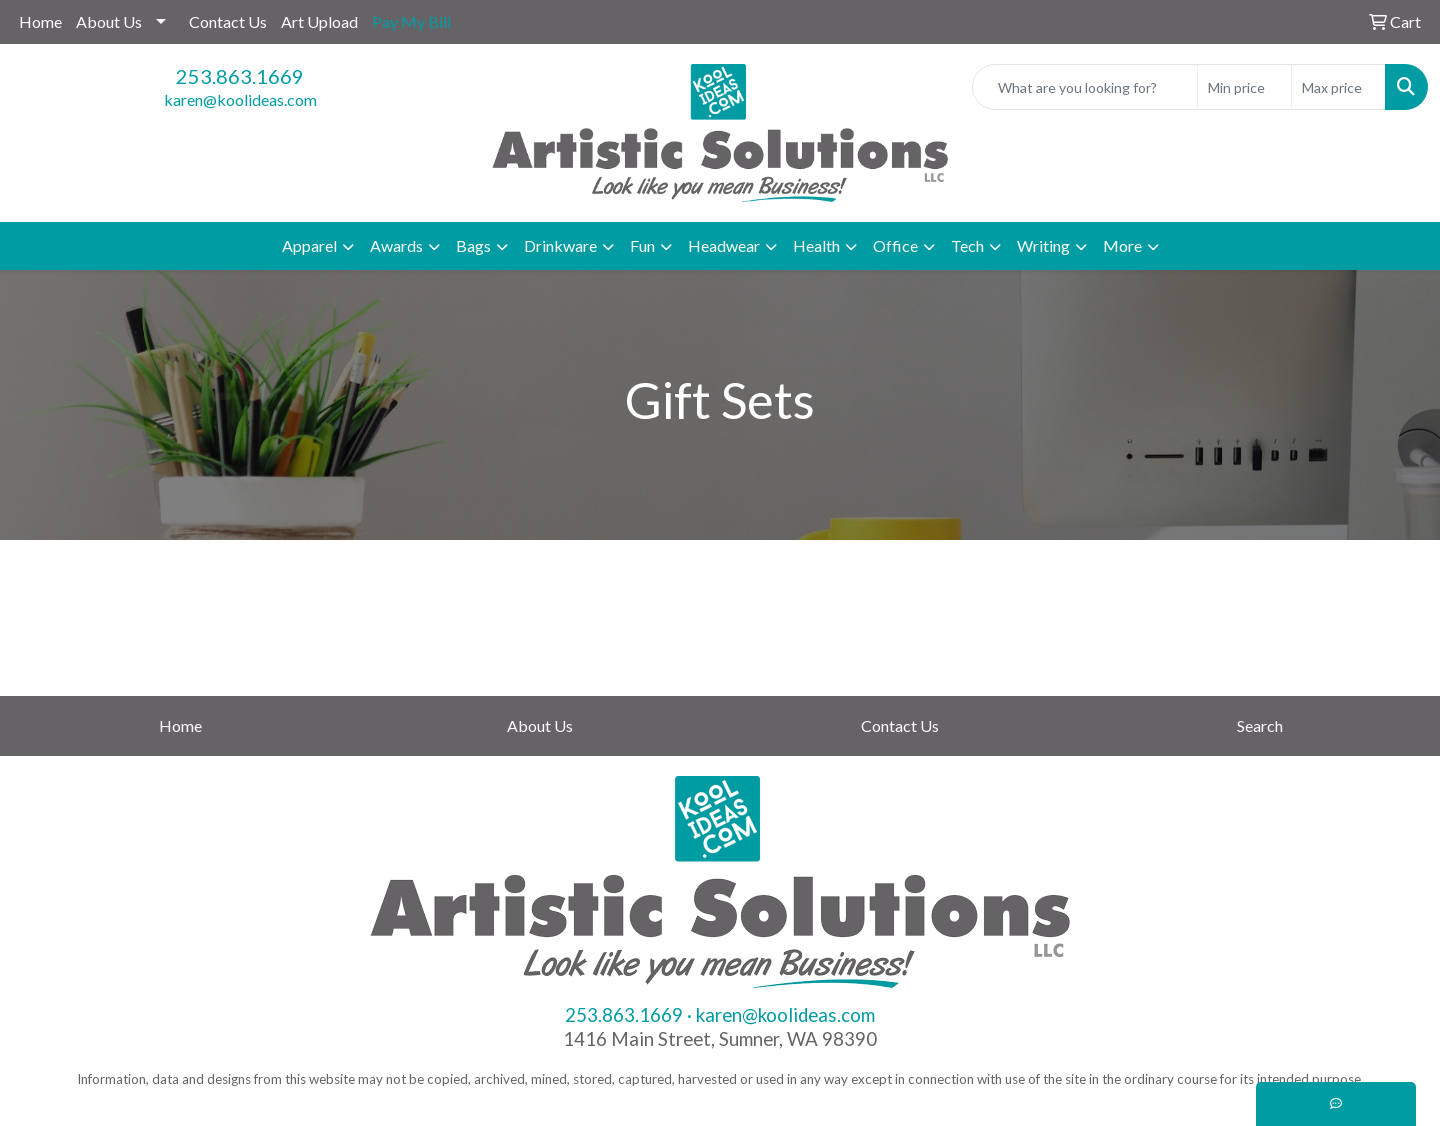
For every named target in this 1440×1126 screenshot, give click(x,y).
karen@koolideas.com (240, 99)
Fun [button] (642, 245)
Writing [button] (1043, 245)
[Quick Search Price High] (1338, 87)
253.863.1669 (240, 76)
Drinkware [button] (560, 245)
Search (1260, 725)
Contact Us (228, 21)
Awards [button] (396, 245)
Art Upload (319, 21)
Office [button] (895, 245)
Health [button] (816, 245)
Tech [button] (967, 245)
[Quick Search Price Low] (1244, 87)
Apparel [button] (309, 245)
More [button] (1122, 245)
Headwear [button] (724, 245)
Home (40, 21)
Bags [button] (473, 245)
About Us (109, 21)
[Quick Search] (1085, 87)
